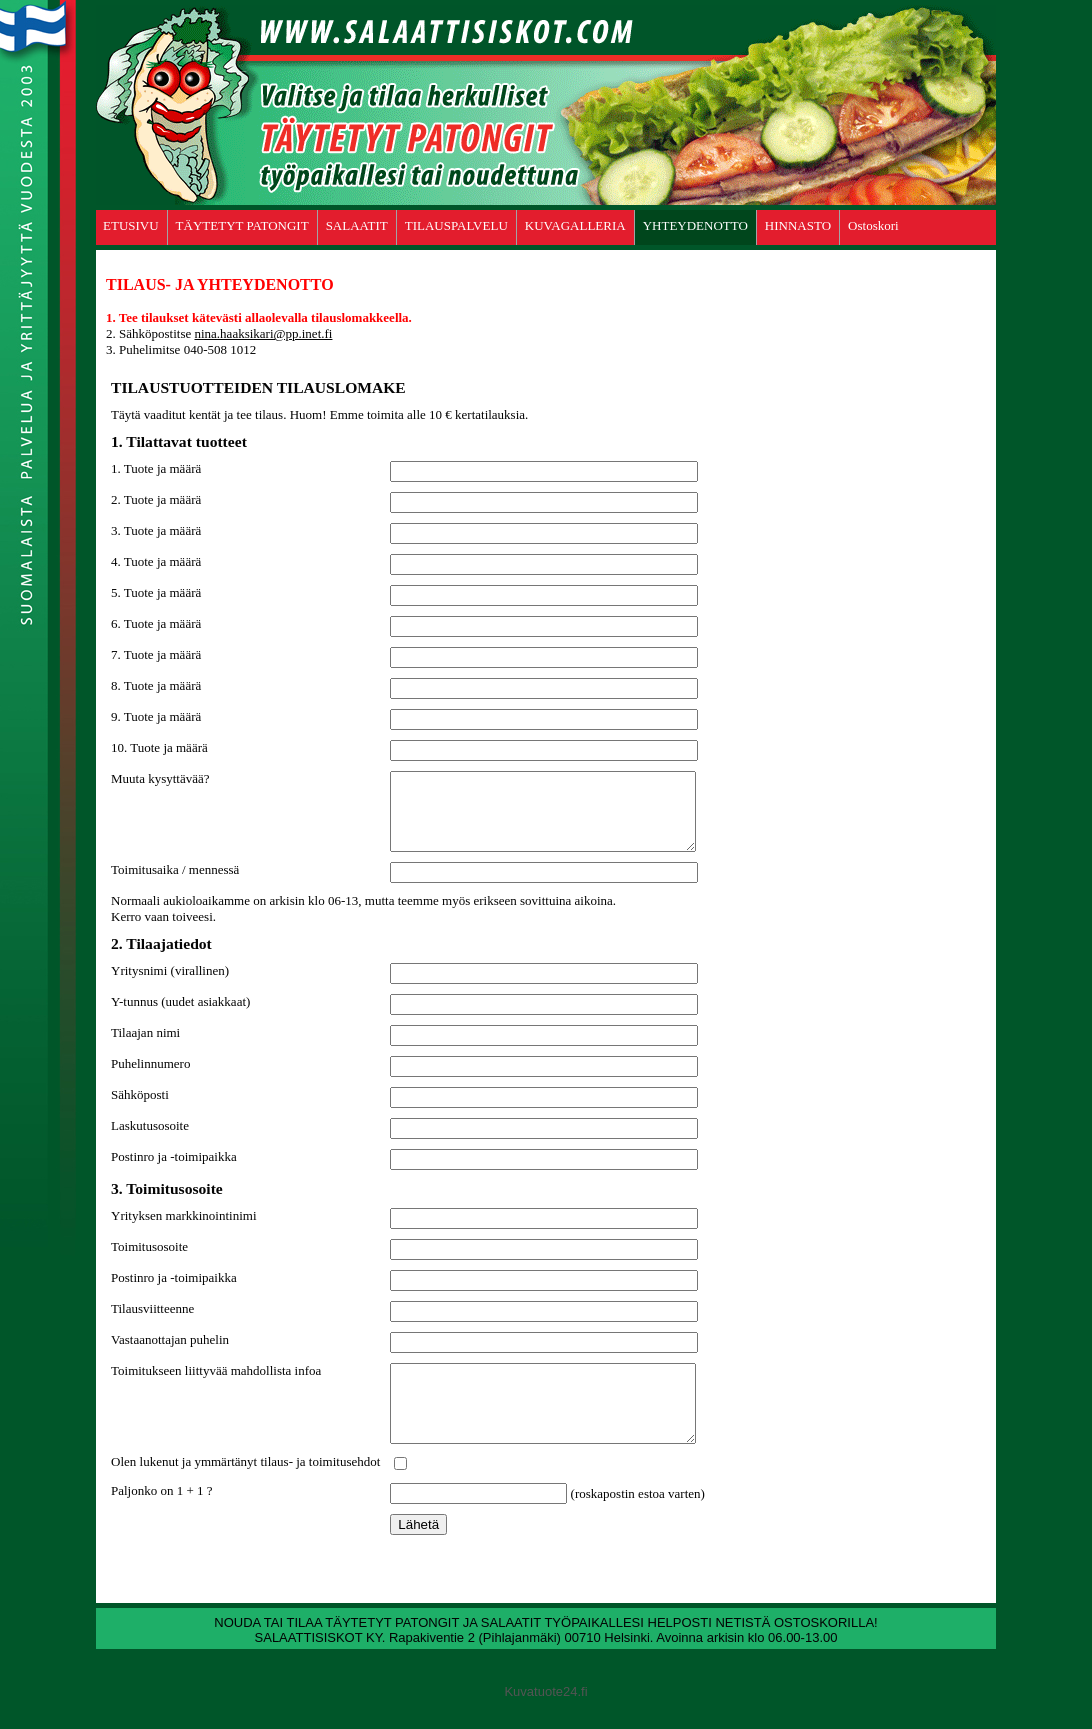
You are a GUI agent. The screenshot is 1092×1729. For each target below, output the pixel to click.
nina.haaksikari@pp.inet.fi (263, 333)
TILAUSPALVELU (456, 225)
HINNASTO (798, 225)
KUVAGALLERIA (575, 225)
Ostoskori (873, 225)
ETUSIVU (131, 225)
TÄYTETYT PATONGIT (242, 225)
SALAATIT (357, 225)
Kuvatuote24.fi (545, 1721)
